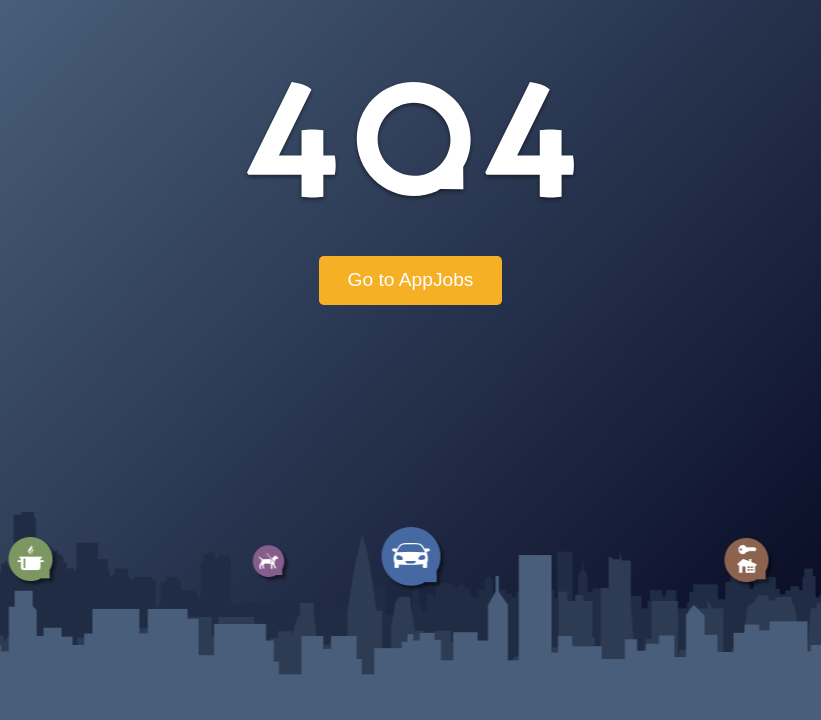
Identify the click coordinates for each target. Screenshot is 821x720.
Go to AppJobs (411, 279)
